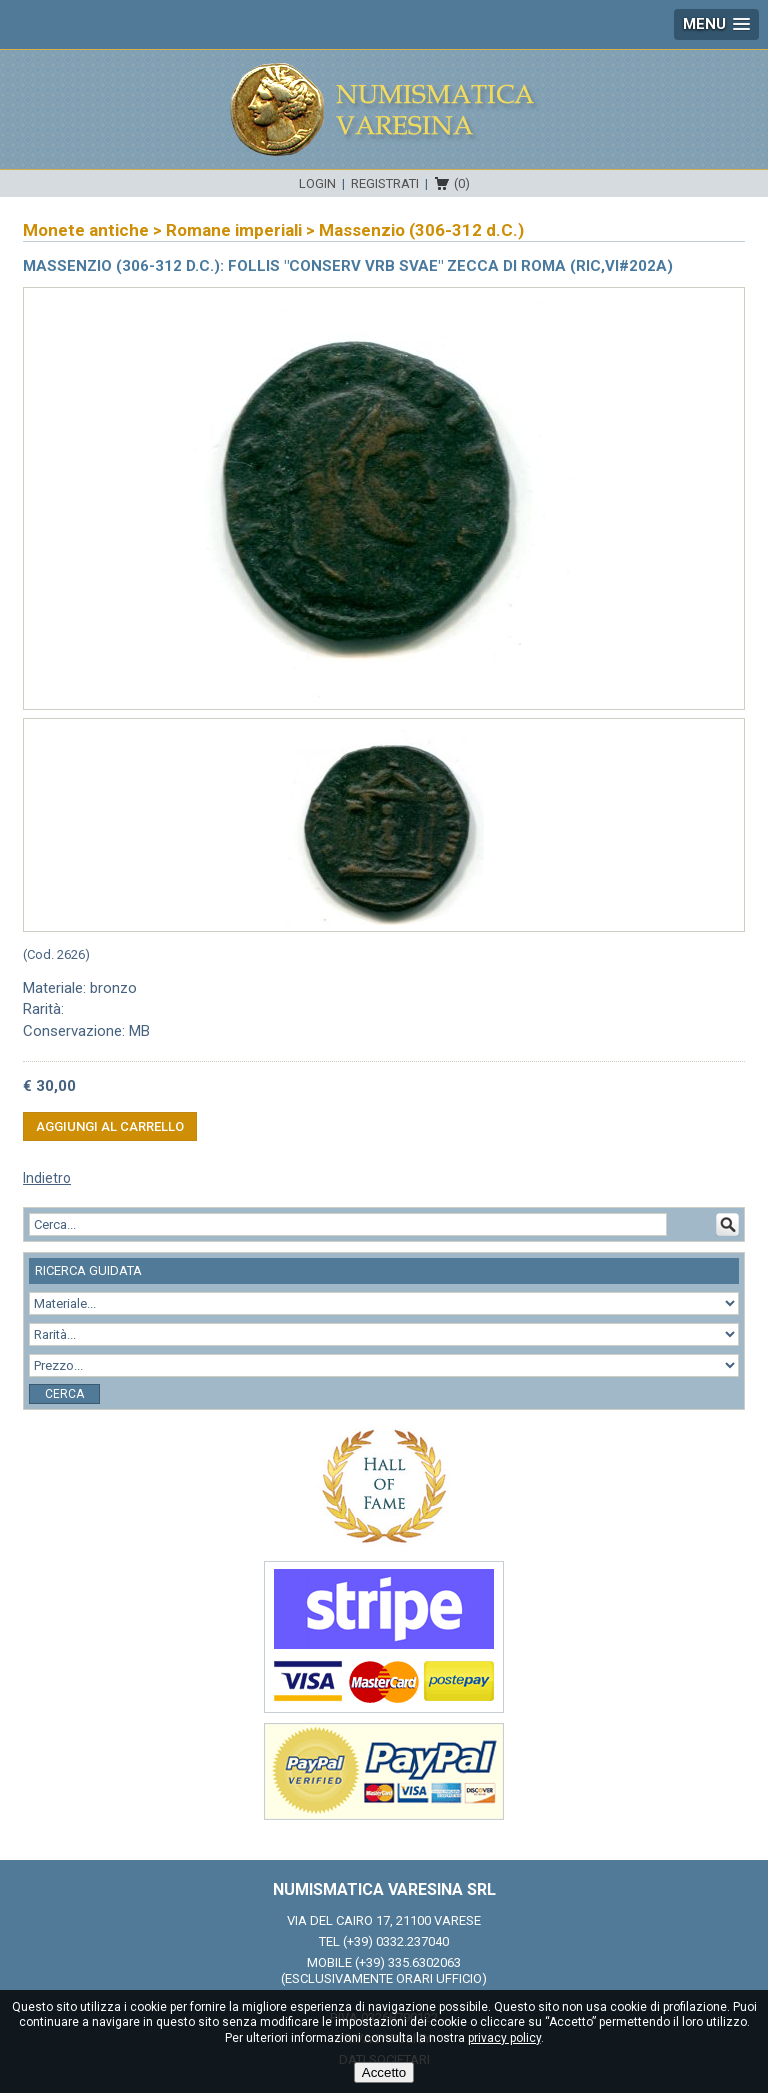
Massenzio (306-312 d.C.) (421, 230)
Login (317, 183)
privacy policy (504, 2038)
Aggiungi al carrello (110, 1126)
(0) (462, 183)
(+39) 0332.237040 (396, 1941)
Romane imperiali (234, 230)
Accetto (384, 2072)
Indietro (47, 1178)
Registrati (385, 183)
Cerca (64, 1394)
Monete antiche (86, 230)
